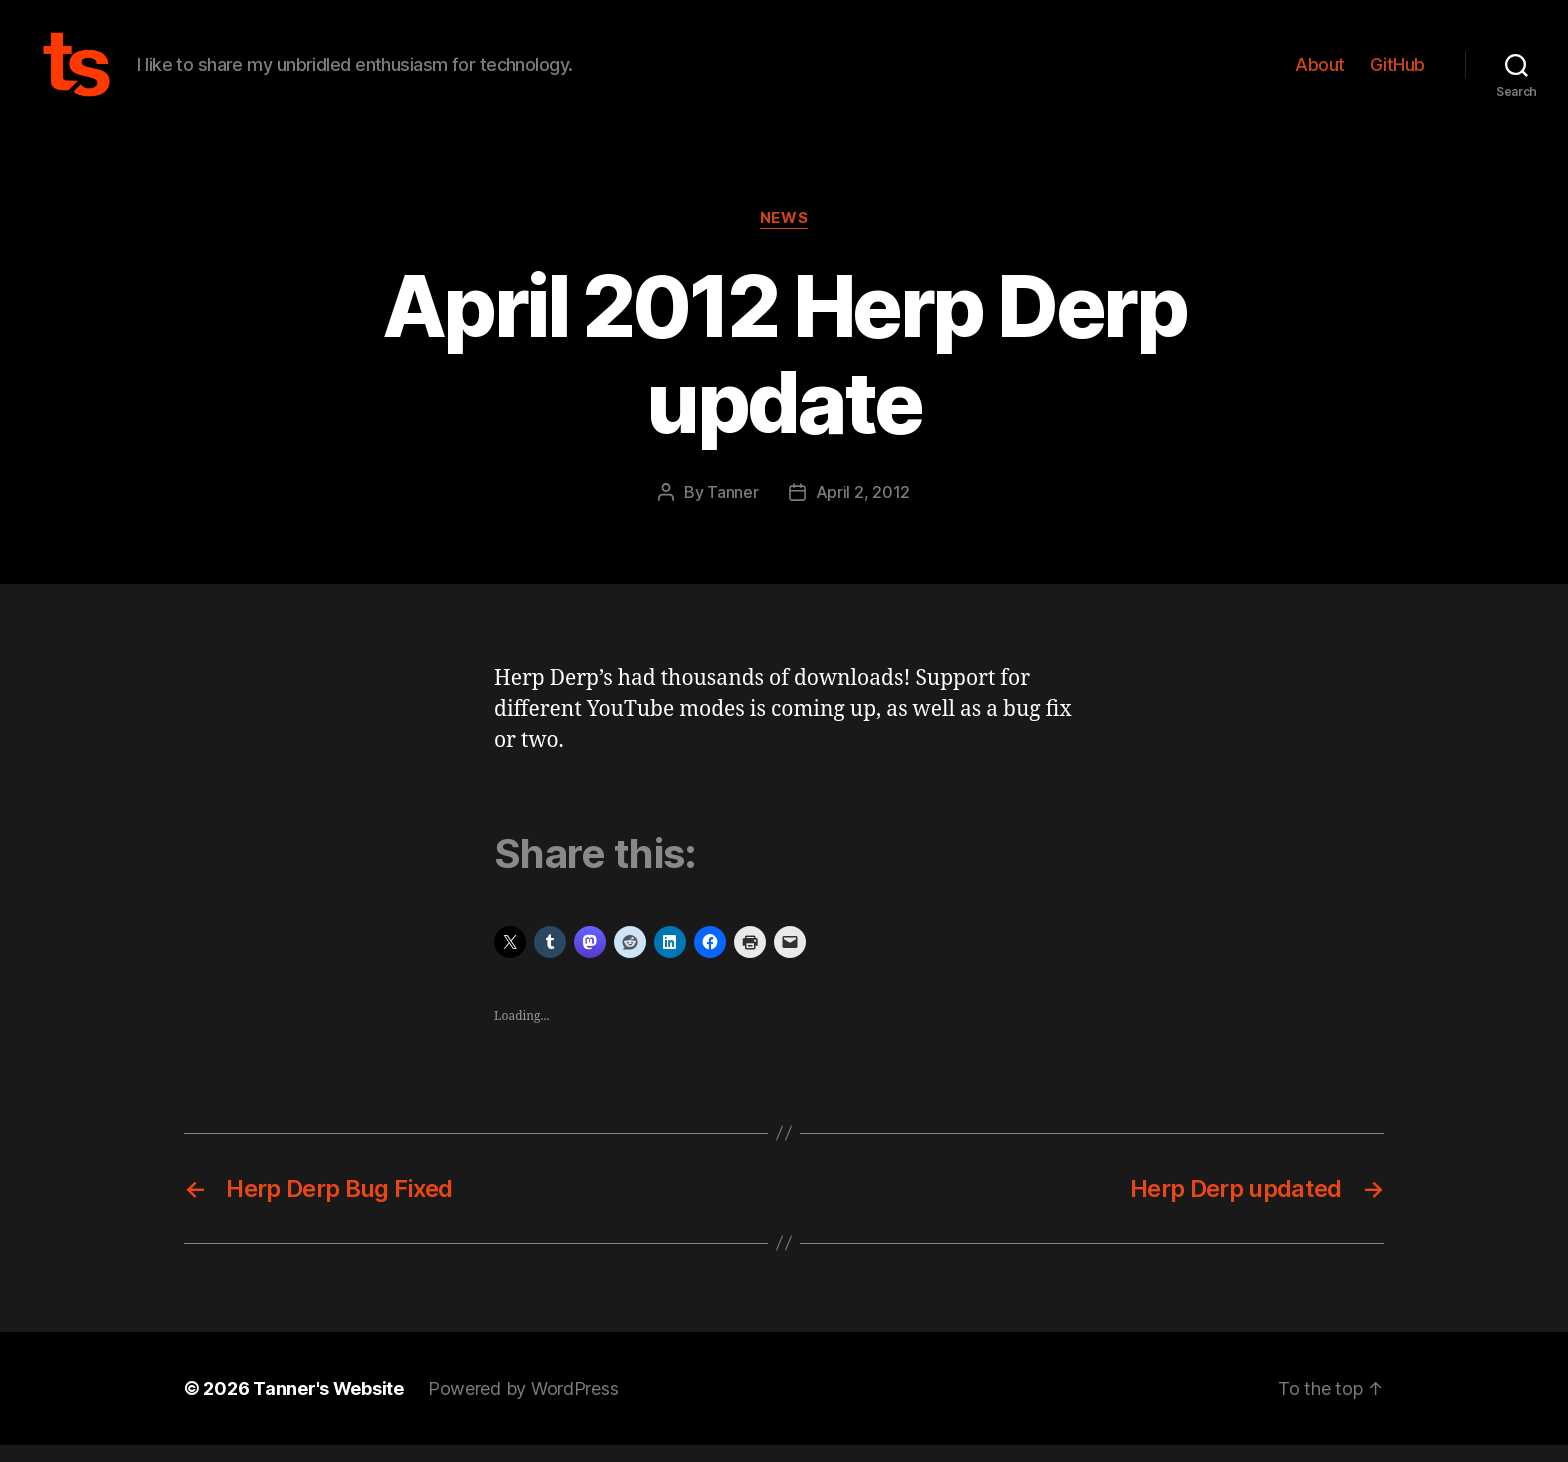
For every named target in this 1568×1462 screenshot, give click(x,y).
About (1320, 72)
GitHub (1397, 72)
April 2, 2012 (863, 509)
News (784, 235)
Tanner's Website (328, 1405)
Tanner (732, 509)
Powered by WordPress (523, 1405)
